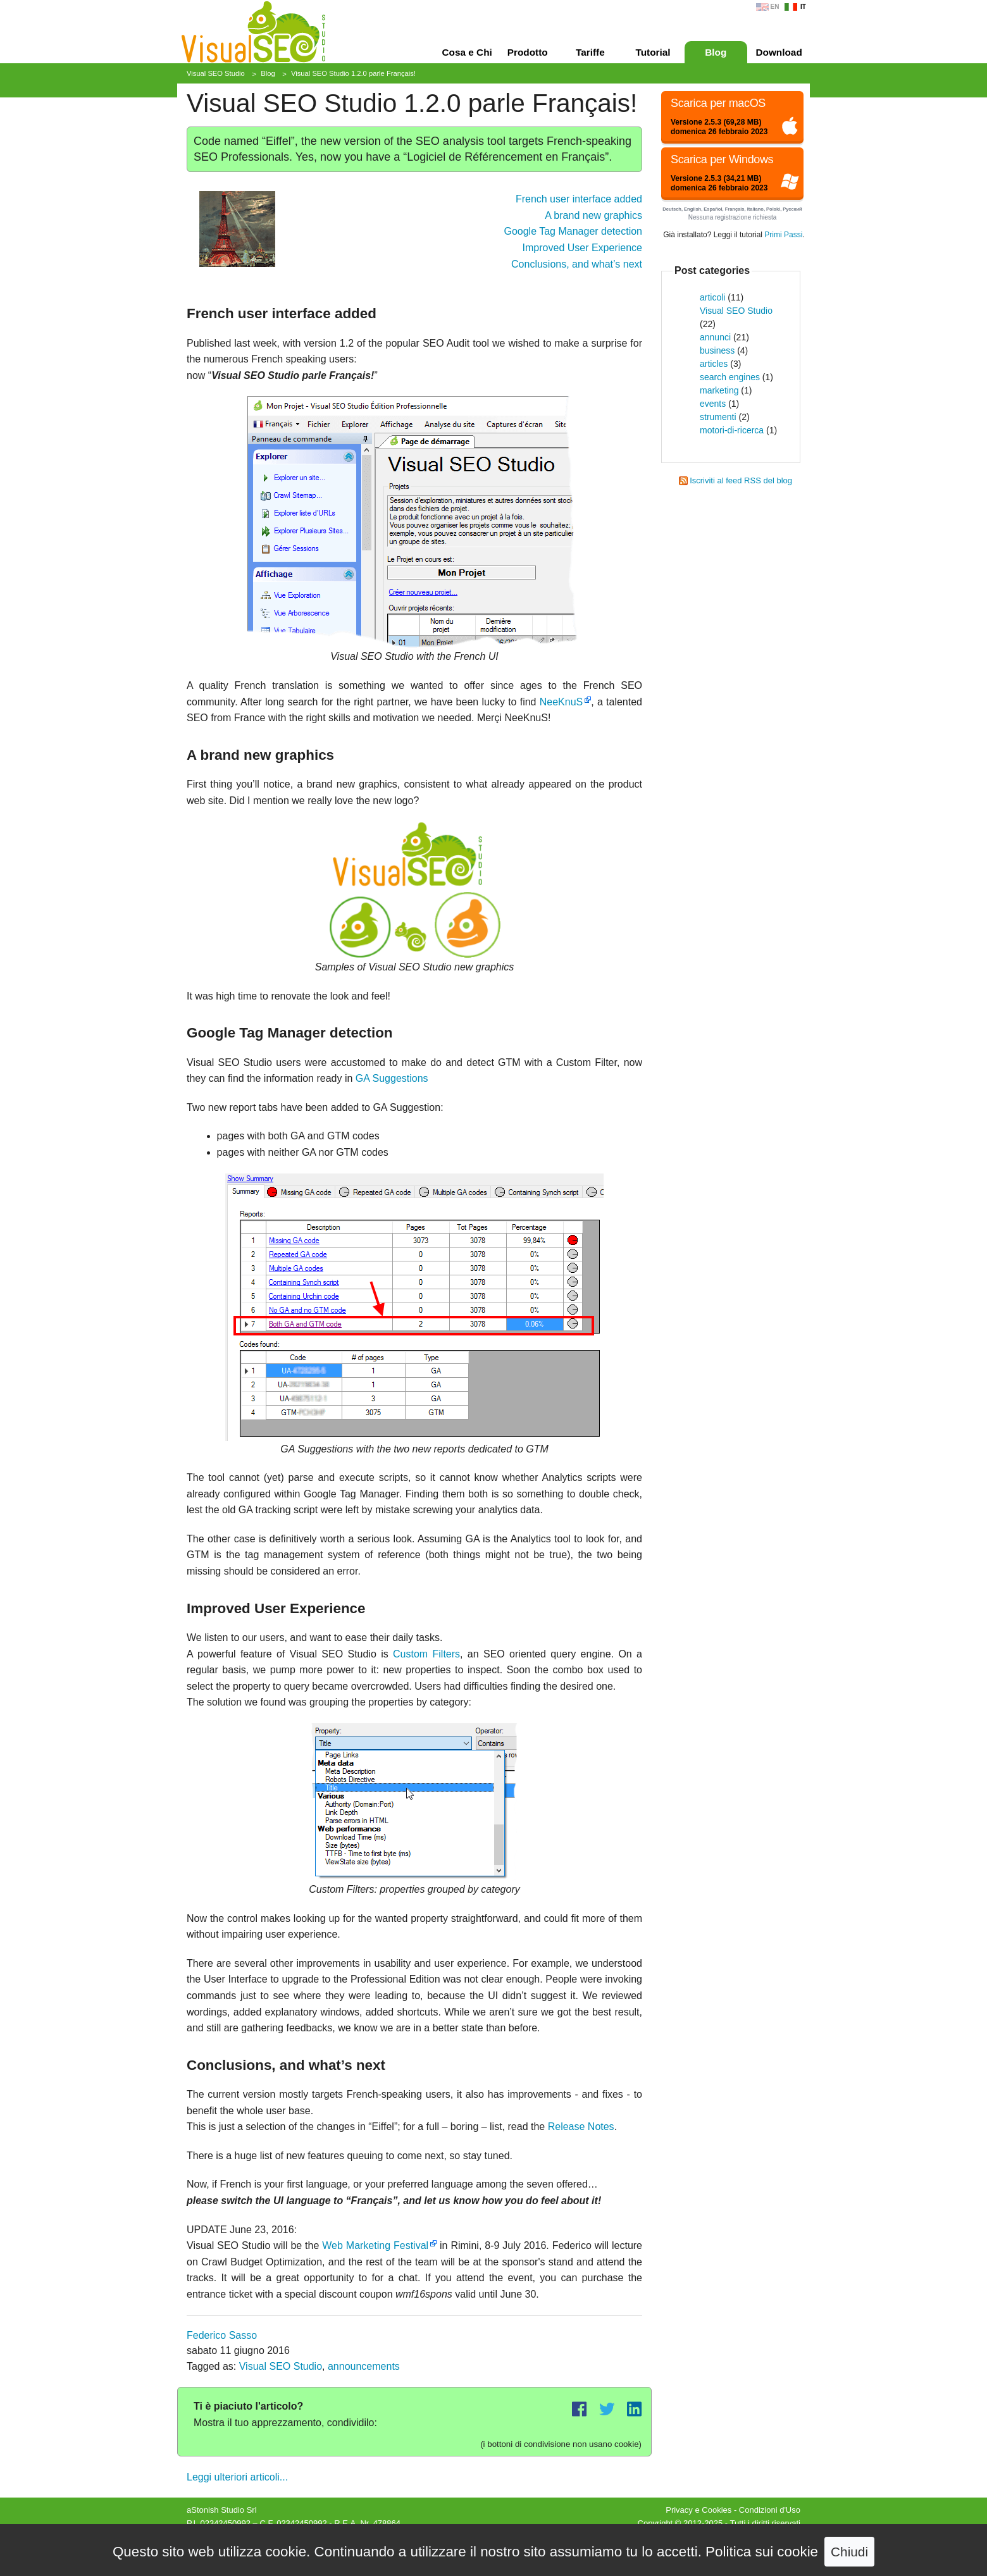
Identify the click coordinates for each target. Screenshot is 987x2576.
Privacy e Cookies (698, 2510)
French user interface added (579, 199)
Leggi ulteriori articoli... (237, 2477)
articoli (712, 297)
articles (714, 364)
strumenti (718, 417)
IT (803, 6)
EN (775, 6)
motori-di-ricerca (732, 430)
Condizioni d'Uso (769, 2510)
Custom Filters (426, 1654)
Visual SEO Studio (280, 2366)
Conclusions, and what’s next (576, 264)
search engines (730, 377)
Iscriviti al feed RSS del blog (741, 480)
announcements (364, 2366)
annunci (715, 337)
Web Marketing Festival (375, 2245)
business (717, 350)
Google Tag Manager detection (573, 231)
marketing (719, 390)
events (713, 404)
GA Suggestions (392, 1078)
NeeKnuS (561, 702)
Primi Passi (783, 234)
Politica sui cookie (761, 2552)
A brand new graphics (593, 215)
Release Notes (581, 2126)
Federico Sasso (222, 2335)
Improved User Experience (582, 247)
